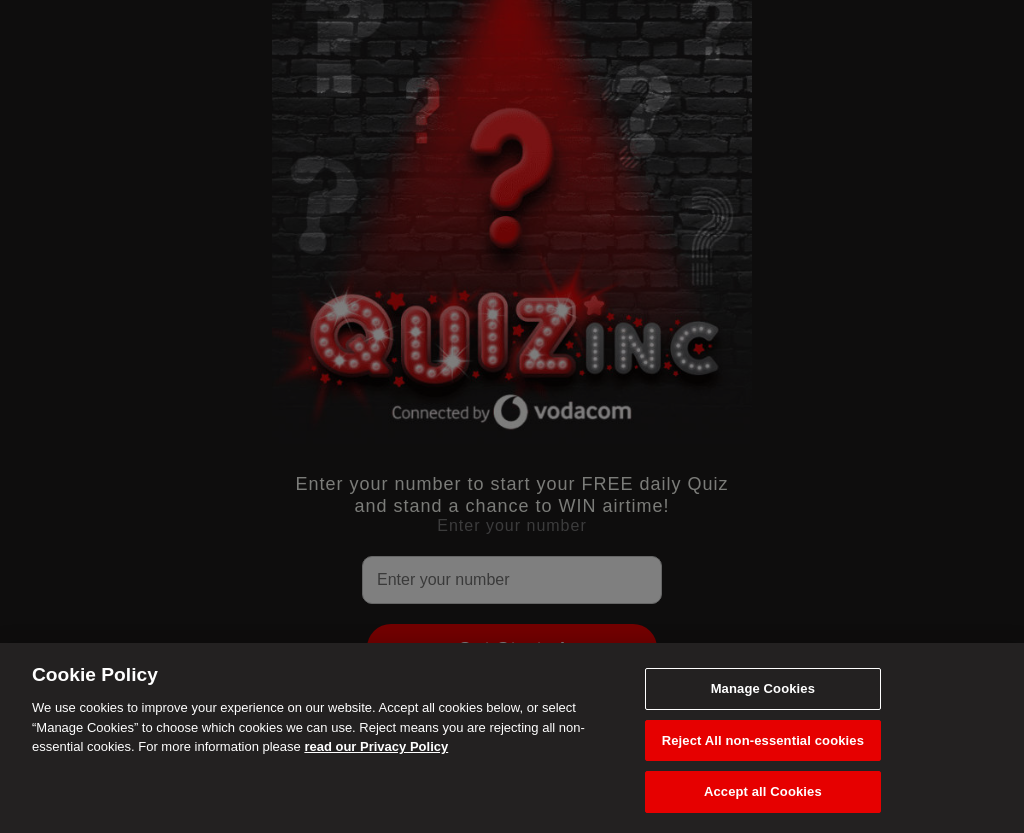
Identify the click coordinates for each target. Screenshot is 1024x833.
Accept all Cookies (763, 791)
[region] (512, 738)
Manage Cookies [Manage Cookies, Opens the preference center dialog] (763, 688)
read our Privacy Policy (376, 746)
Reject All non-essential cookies (763, 740)
